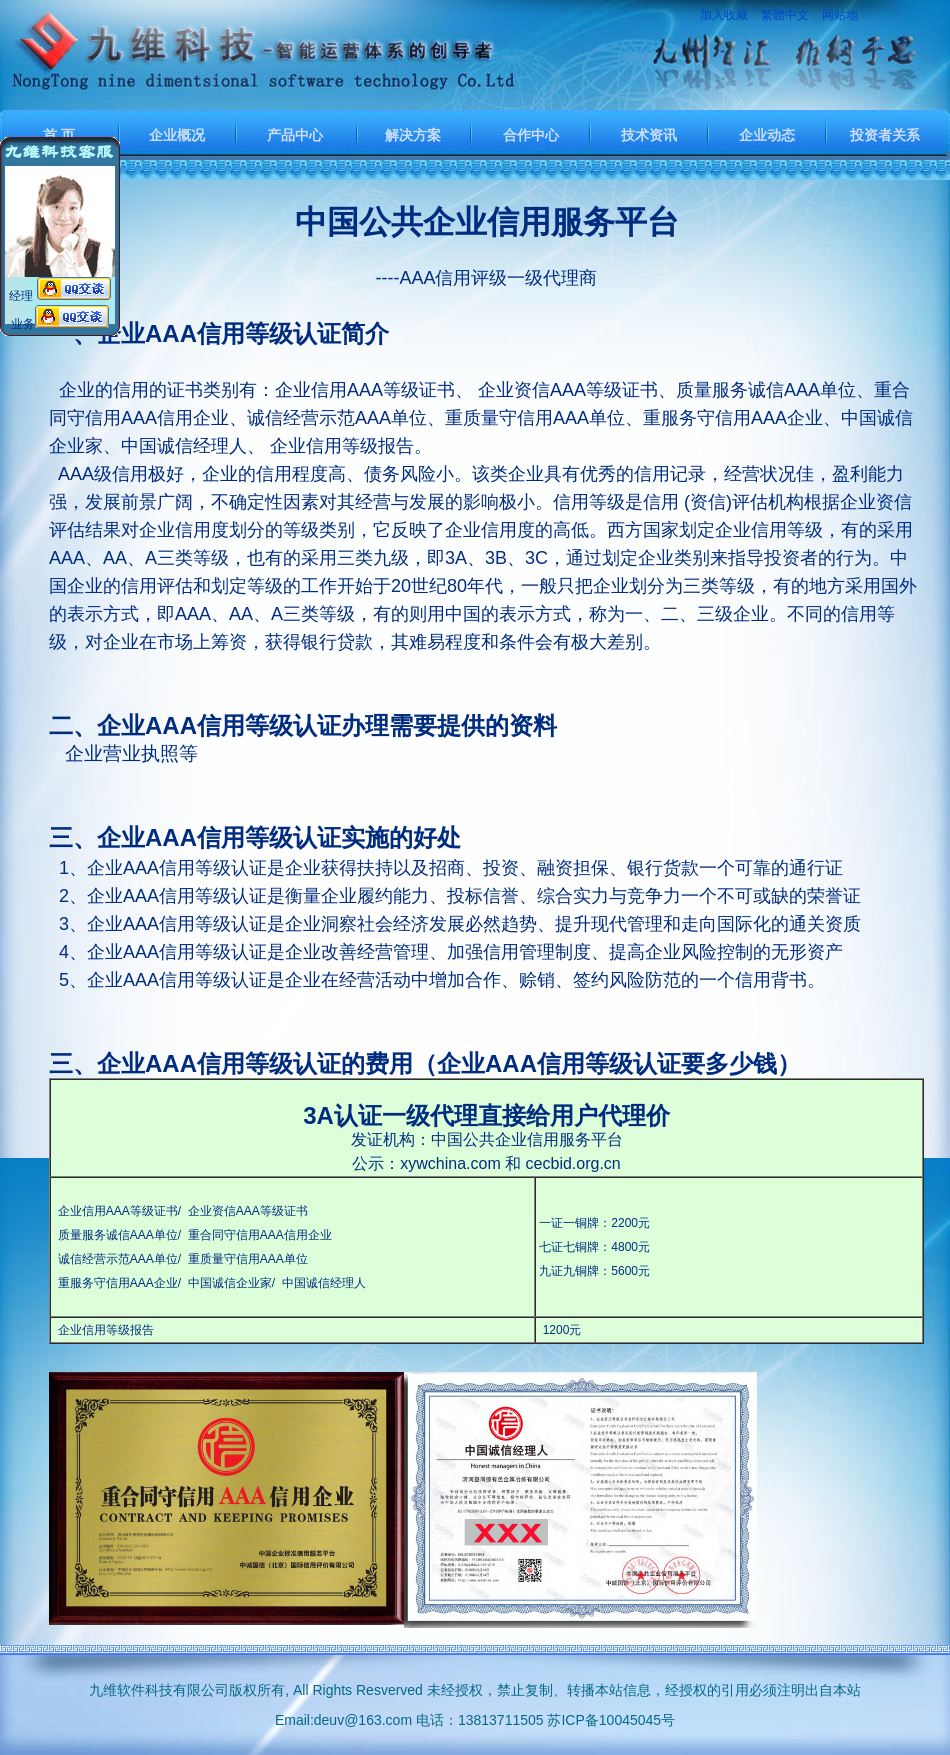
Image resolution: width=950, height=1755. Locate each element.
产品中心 (295, 135)
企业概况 (177, 135)
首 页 (59, 135)
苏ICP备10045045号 (611, 1720)
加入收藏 (724, 15)
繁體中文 (785, 15)
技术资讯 (649, 135)
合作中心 (531, 135)
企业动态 (767, 135)
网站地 (840, 15)
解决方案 (413, 135)
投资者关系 (885, 135)
